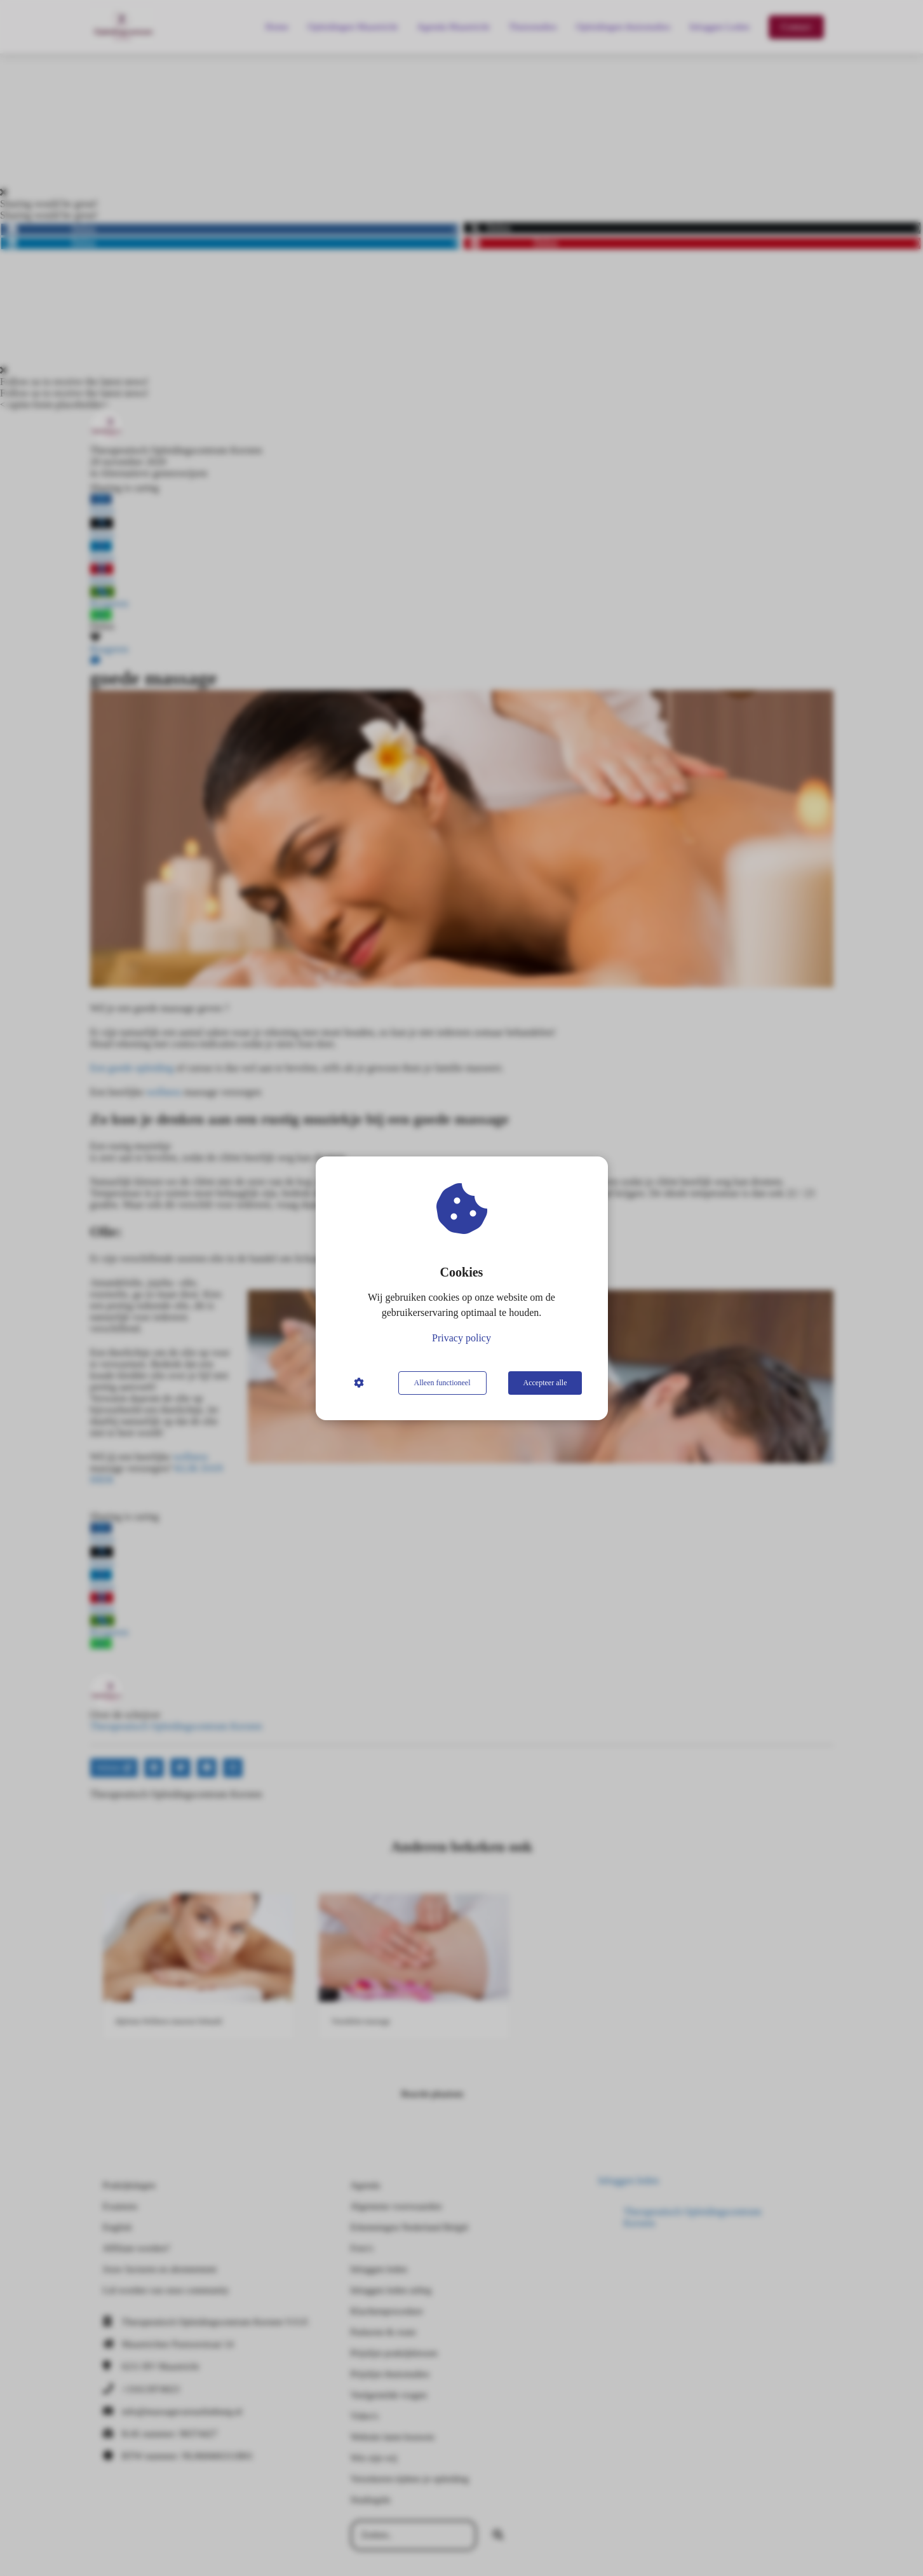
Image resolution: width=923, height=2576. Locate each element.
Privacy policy (461, 1337)
